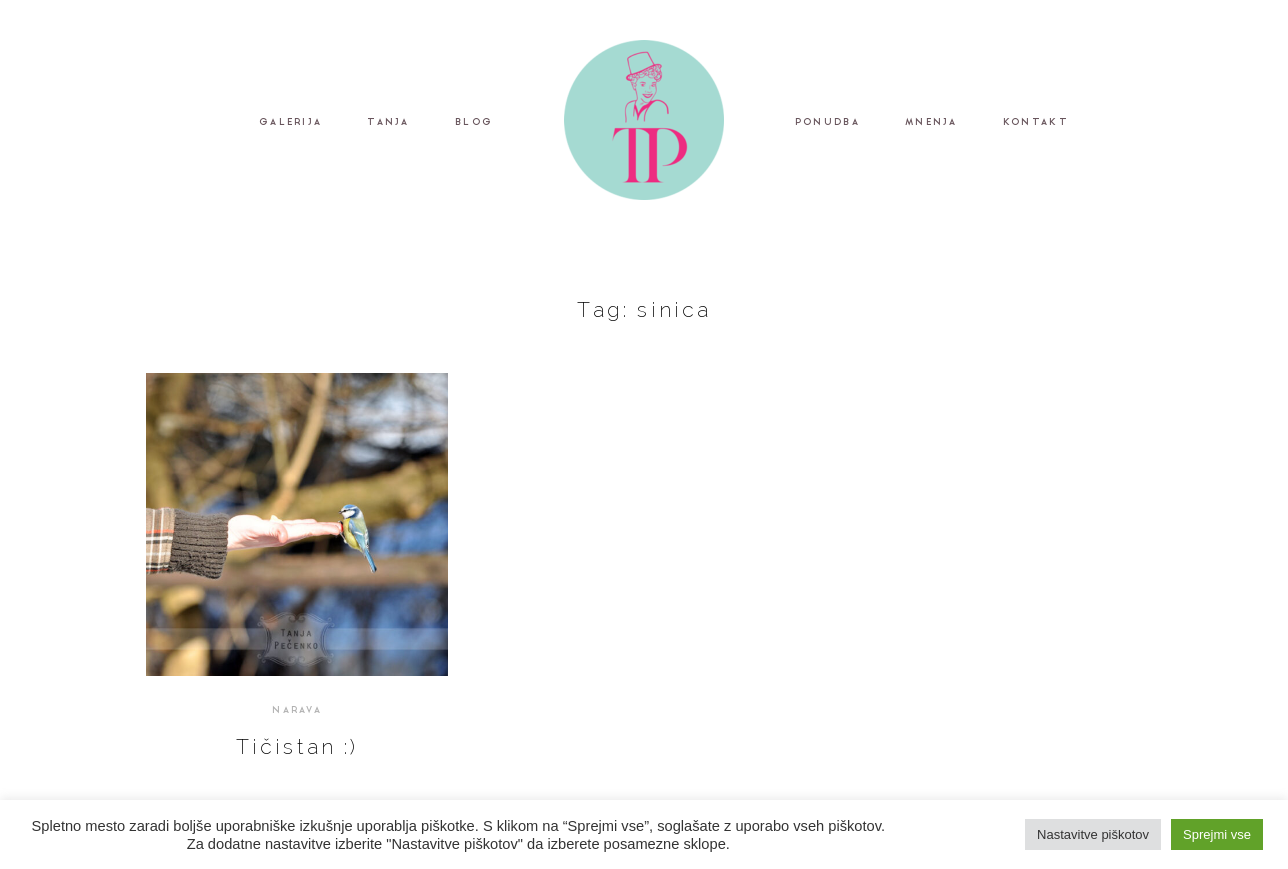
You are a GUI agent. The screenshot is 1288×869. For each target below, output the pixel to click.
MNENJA (931, 123)
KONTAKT (1036, 123)
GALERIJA (290, 123)
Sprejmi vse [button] (1217, 834)
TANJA (388, 123)
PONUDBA (827, 123)
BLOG (474, 123)
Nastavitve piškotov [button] (1093, 834)
